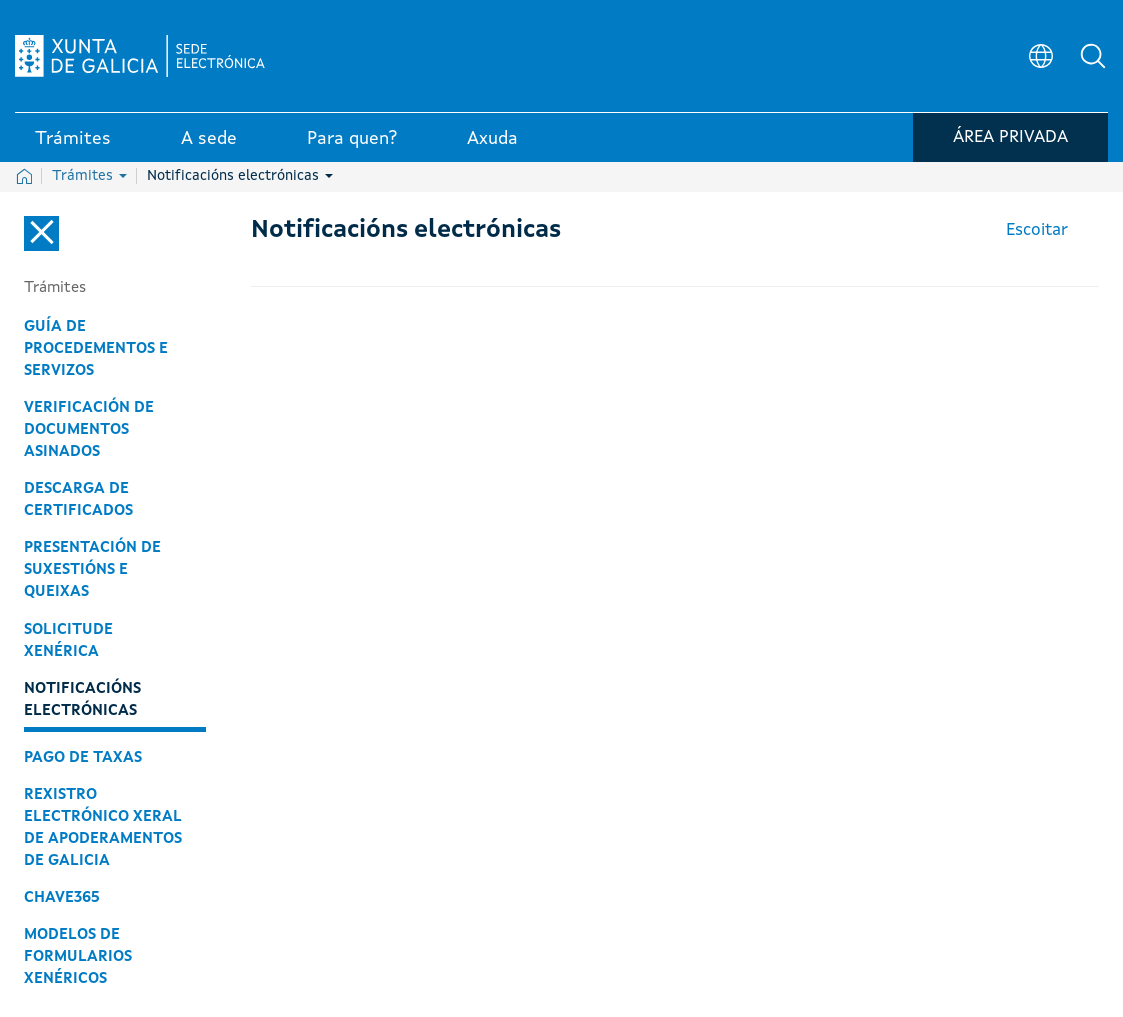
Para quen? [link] (352, 139)
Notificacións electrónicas (240, 176)
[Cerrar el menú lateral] (41, 233)
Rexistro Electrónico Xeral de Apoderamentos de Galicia (103, 828)
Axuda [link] (492, 139)
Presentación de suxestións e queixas (92, 570)
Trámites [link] (73, 139)
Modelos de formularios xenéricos (78, 957)
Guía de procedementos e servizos (96, 349)
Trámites (89, 176)
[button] (1093, 56)
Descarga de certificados (78, 500)
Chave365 (62, 898)
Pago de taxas (83, 758)
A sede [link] (209, 139)
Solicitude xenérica (68, 641)
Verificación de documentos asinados (89, 430)
